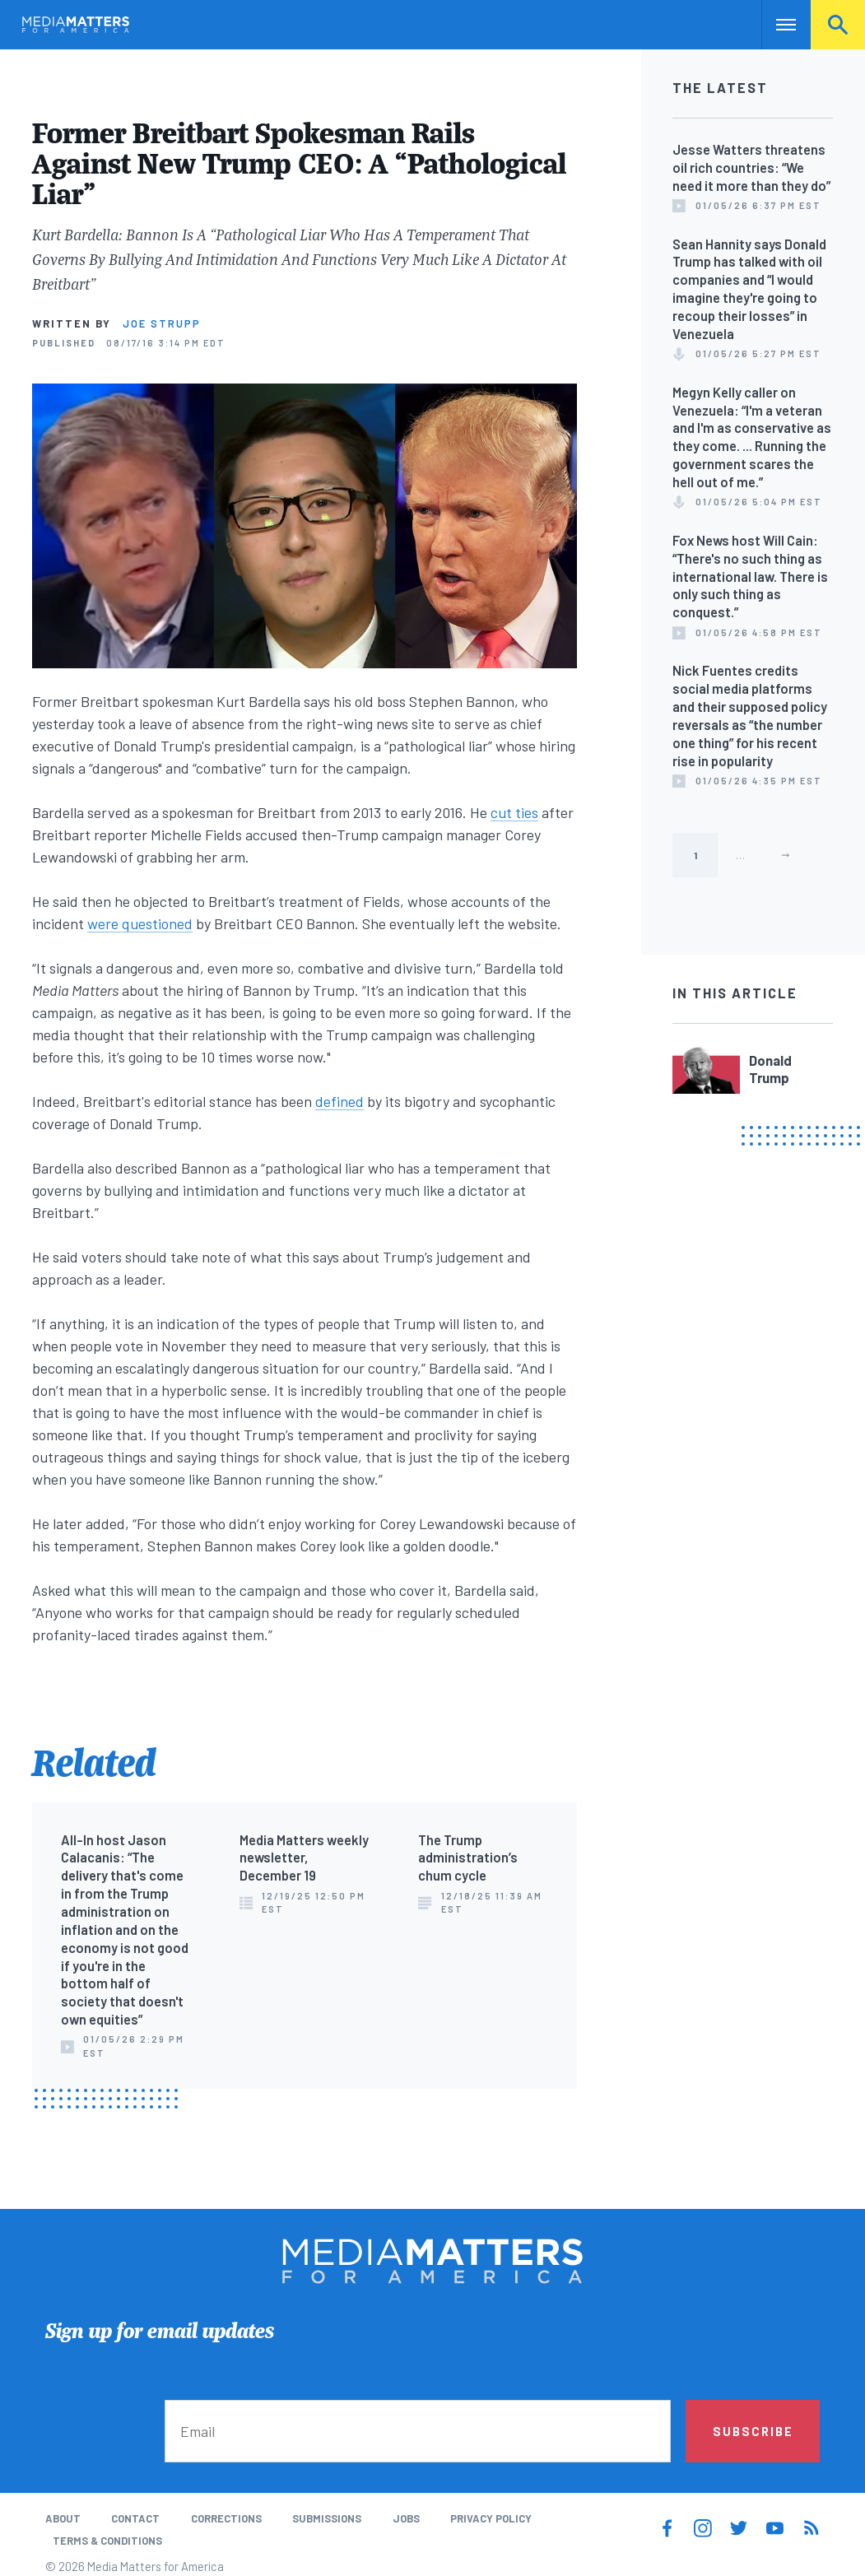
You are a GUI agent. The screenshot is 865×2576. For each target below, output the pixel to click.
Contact (135, 2518)
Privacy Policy (491, 2518)
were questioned (140, 923)
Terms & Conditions (107, 2540)
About (63, 2518)
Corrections (226, 2518)
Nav (775, 25)
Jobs (406, 2518)
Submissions (326, 2518)
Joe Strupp (162, 323)
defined (339, 1101)
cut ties (514, 812)
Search (838, 25)
